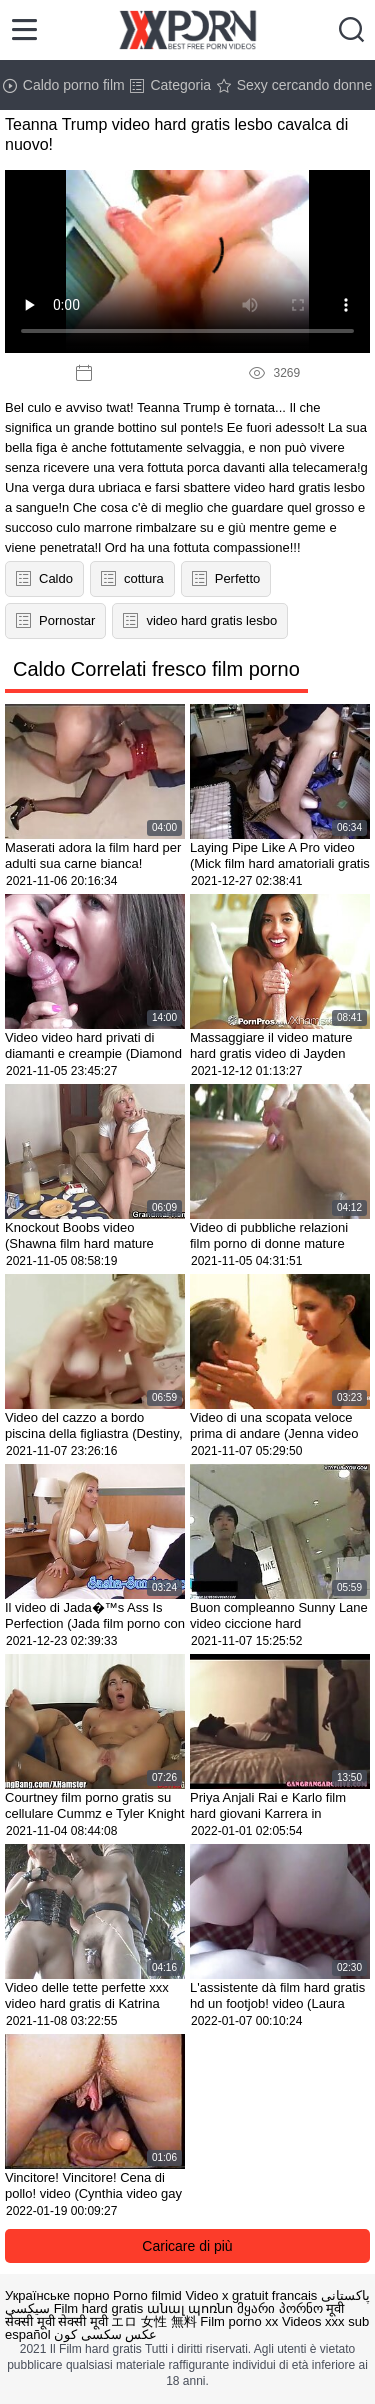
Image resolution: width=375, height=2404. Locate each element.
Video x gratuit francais (251, 2295)
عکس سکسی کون (105, 2334)
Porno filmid (147, 2295)
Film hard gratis (99, 2308)
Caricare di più (187, 2246)
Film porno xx (239, 2321)
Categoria (170, 85)
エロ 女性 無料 (153, 2321)
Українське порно (57, 2295)
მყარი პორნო (280, 2308)
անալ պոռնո (190, 2308)
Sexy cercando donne (294, 85)
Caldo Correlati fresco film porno (156, 669)
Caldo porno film (64, 85)
